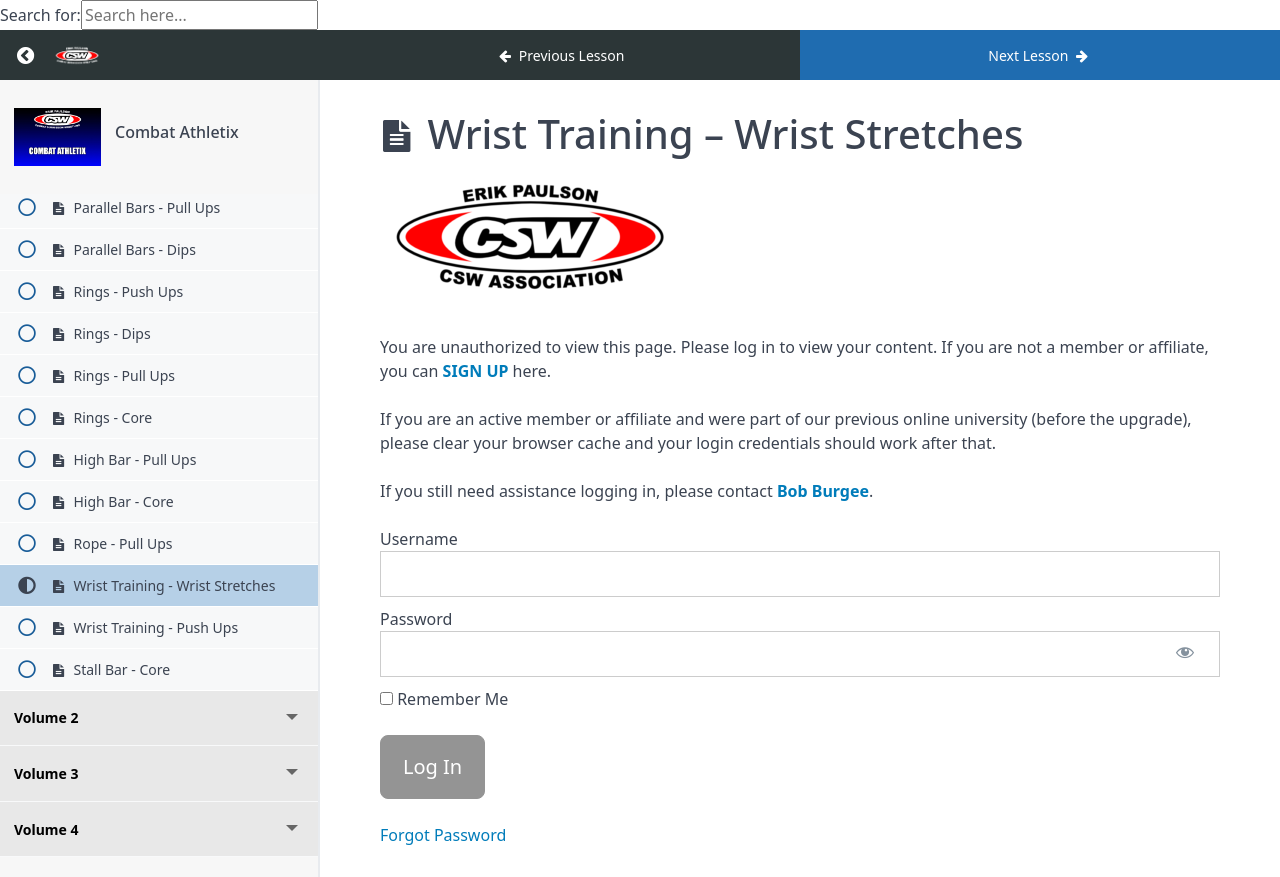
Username (419, 539)
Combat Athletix (177, 132)
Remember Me (444, 699)
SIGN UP (476, 371)
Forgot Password (443, 835)
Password (416, 619)
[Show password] (1185, 654)
